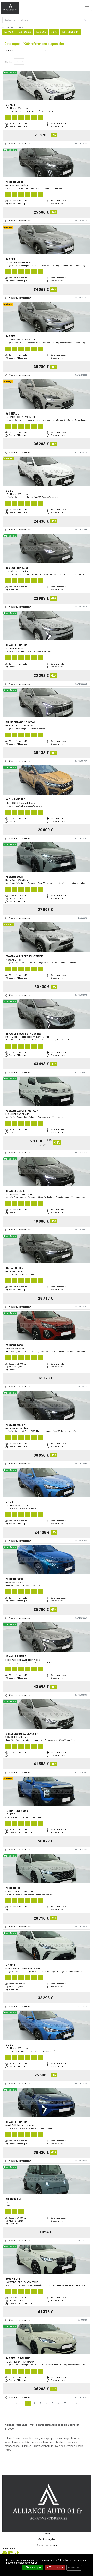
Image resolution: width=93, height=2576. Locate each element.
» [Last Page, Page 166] (76, 2403)
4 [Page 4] (46, 2403)
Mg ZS (54, 32)
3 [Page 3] (40, 2403)
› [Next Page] (70, 2403)
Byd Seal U (41, 32)
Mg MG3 (8, 32)
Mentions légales (46, 2539)
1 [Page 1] (28, 2403)
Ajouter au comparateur (20, 143)
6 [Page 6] (59, 2403)
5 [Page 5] (52, 2403)
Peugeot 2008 (24, 32)
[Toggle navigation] (87, 8)
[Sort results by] (30, 50)
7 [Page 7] (65, 2403)
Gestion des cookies (46, 2545)
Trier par (8, 50)
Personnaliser (74, 2568)
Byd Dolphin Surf (70, 32)
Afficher (8, 62)
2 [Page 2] (34, 2403)
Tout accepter (32, 2567)
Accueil (46, 2533)
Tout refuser (54, 2567)
